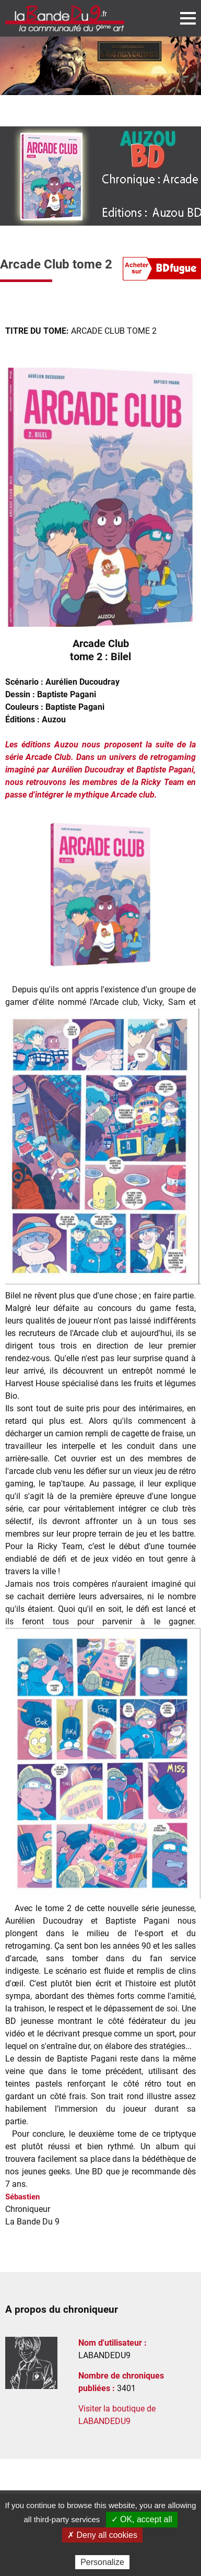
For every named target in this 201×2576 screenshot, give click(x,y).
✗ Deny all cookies (102, 2535)
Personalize (102, 2562)
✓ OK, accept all (141, 2519)
